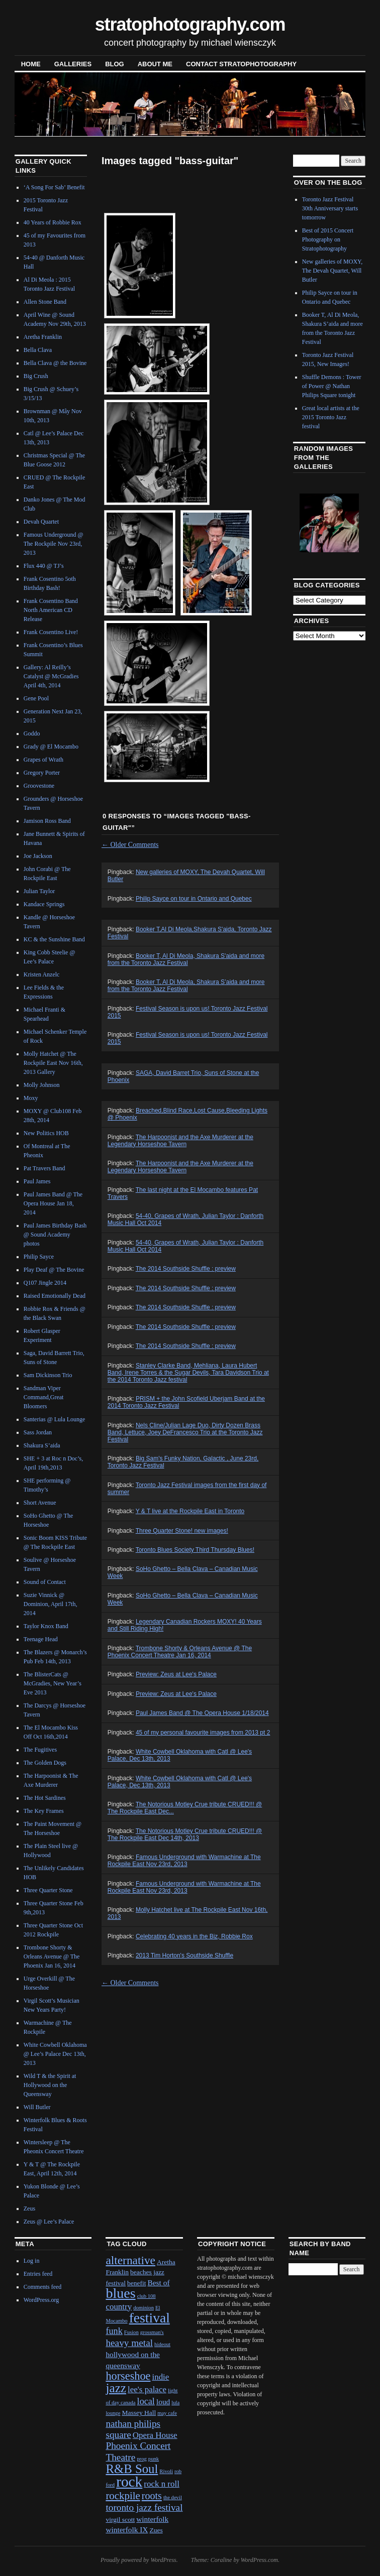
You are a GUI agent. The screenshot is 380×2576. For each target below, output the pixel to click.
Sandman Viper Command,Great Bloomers (44, 1397)
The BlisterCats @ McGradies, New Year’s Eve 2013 (52, 1683)
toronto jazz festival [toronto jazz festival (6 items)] (144, 2507)
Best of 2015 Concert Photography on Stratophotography (327, 239)
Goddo (32, 733)
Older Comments (130, 844)
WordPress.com (259, 2559)
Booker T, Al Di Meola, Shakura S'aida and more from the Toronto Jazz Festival (186, 959)
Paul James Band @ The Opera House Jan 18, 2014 (53, 1203)
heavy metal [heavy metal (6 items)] (129, 2343)
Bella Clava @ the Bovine (55, 362)
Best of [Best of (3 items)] (159, 2282)
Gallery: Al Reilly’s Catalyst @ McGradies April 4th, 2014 (51, 676)
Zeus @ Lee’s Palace (49, 2221)
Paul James (37, 1181)
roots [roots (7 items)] (152, 2495)
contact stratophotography (241, 64)
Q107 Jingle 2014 (45, 1282)
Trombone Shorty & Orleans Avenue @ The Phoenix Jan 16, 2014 (52, 1956)
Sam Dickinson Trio (48, 1375)
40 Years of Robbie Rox (52, 222)
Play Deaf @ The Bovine (54, 1269)
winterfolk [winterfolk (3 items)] (152, 2519)
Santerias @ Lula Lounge (54, 1419)
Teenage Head (41, 1639)
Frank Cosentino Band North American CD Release (51, 610)
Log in (32, 2260)
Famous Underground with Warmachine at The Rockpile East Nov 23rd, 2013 (184, 1861)
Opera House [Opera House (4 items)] (155, 2435)
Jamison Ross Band (47, 820)
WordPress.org (41, 2299)
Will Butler (37, 2107)
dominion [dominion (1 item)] (143, 2307)
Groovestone (39, 785)
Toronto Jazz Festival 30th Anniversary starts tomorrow (330, 208)
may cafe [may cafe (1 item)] (167, 2413)
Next (345, 522)
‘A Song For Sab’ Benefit (54, 187)
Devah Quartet (41, 521)
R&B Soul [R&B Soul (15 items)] (132, 2469)
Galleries (72, 64)
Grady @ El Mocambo (51, 746)
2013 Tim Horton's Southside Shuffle (184, 1955)
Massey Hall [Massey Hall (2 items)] (139, 2412)
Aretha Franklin (43, 336)
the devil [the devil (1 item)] (172, 2497)
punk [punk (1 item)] (153, 2459)
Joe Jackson (38, 856)
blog (114, 64)
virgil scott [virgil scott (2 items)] (120, 2519)
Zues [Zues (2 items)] (155, 2530)
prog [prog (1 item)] (142, 2459)
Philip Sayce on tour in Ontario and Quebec (194, 898)
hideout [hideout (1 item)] (162, 2344)
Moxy (31, 1097)
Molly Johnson (42, 1084)
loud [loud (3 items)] (163, 2401)
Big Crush (36, 376)
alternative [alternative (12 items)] (130, 2260)
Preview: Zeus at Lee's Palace (176, 1674)
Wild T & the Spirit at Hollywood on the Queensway (50, 2085)
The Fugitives (40, 1749)
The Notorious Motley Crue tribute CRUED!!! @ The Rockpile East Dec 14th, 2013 (185, 1834)
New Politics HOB (46, 1133)
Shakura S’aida (42, 1445)
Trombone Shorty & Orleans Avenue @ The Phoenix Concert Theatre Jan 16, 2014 (180, 1652)
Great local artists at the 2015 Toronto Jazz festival (330, 417)
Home (31, 64)
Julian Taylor (39, 891)
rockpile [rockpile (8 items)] (123, 2496)
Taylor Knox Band (46, 1626)
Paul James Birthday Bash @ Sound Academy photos (55, 1234)
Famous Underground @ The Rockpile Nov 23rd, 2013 (53, 543)
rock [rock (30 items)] (129, 2482)
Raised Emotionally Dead (54, 1295)
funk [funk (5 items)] (114, 2331)
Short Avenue (40, 1502)
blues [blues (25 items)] (120, 2293)
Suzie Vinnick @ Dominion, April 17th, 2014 (50, 1604)
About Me (155, 64)
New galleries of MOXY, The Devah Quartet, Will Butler (332, 270)
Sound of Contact (45, 1581)
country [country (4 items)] (119, 2306)
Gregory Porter (42, 772)
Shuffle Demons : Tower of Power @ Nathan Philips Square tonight (331, 386)
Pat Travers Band (44, 1168)
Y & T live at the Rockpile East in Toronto (190, 1511)
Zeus (29, 2208)
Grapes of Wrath (43, 759)
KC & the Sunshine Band (54, 939)
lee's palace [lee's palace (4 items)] (147, 2389)
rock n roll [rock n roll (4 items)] (161, 2484)
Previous (308, 522)
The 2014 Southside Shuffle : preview (186, 1268)
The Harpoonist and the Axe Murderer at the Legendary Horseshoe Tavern (180, 1141)
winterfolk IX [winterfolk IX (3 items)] (127, 2529)
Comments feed (43, 2286)
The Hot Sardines (45, 1797)
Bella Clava (38, 349)
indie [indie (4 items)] (160, 2377)
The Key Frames (44, 1810)
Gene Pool (36, 698)
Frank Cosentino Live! (51, 632)
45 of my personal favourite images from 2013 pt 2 (203, 1732)
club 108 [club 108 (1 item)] (146, 2296)
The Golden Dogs (45, 1762)
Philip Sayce (39, 1256)
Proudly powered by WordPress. (139, 2559)
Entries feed (38, 2273)
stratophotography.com (190, 24)
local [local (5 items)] (146, 2401)
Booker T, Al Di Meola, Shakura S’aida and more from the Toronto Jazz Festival (186, 985)
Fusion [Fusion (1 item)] (131, 2332)
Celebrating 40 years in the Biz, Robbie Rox (194, 1936)
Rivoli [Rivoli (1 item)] (166, 2471)
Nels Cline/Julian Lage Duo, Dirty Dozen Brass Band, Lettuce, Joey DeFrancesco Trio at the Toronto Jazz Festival (185, 1432)
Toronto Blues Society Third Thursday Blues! (195, 1549)
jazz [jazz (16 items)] (116, 2388)
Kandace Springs (44, 904)
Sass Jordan (38, 1432)
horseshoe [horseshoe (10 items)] (128, 2376)
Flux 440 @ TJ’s (44, 565)
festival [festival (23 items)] (149, 2317)
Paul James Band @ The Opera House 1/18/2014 (202, 1712)
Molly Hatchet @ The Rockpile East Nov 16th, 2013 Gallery (53, 1062)
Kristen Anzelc (42, 974)
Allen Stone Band (45, 301)
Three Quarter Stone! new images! (182, 1530)
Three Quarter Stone (48, 1890)
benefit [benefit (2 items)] (136, 2283)
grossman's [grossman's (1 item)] (152, 2332)
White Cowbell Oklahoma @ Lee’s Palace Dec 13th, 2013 (55, 2053)
